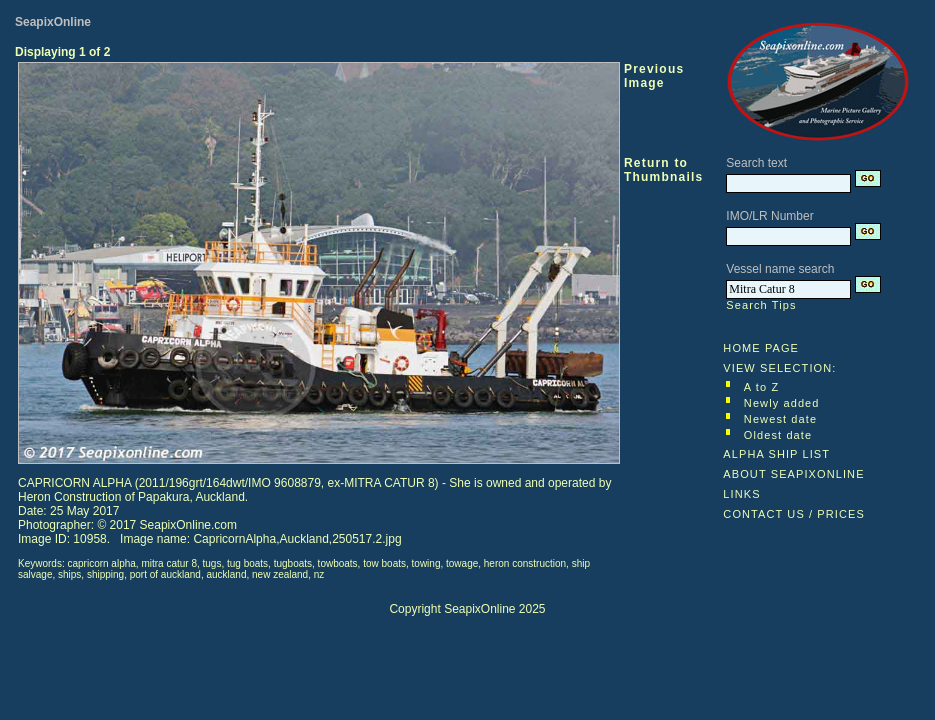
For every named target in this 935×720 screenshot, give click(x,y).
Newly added (782, 403)
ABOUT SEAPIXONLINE (793, 474)
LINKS (741, 494)
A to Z (761, 387)
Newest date (780, 419)
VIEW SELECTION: (779, 368)
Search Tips (761, 305)
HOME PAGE (761, 348)
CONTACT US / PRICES (794, 514)
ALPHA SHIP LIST (776, 454)
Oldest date (778, 435)
